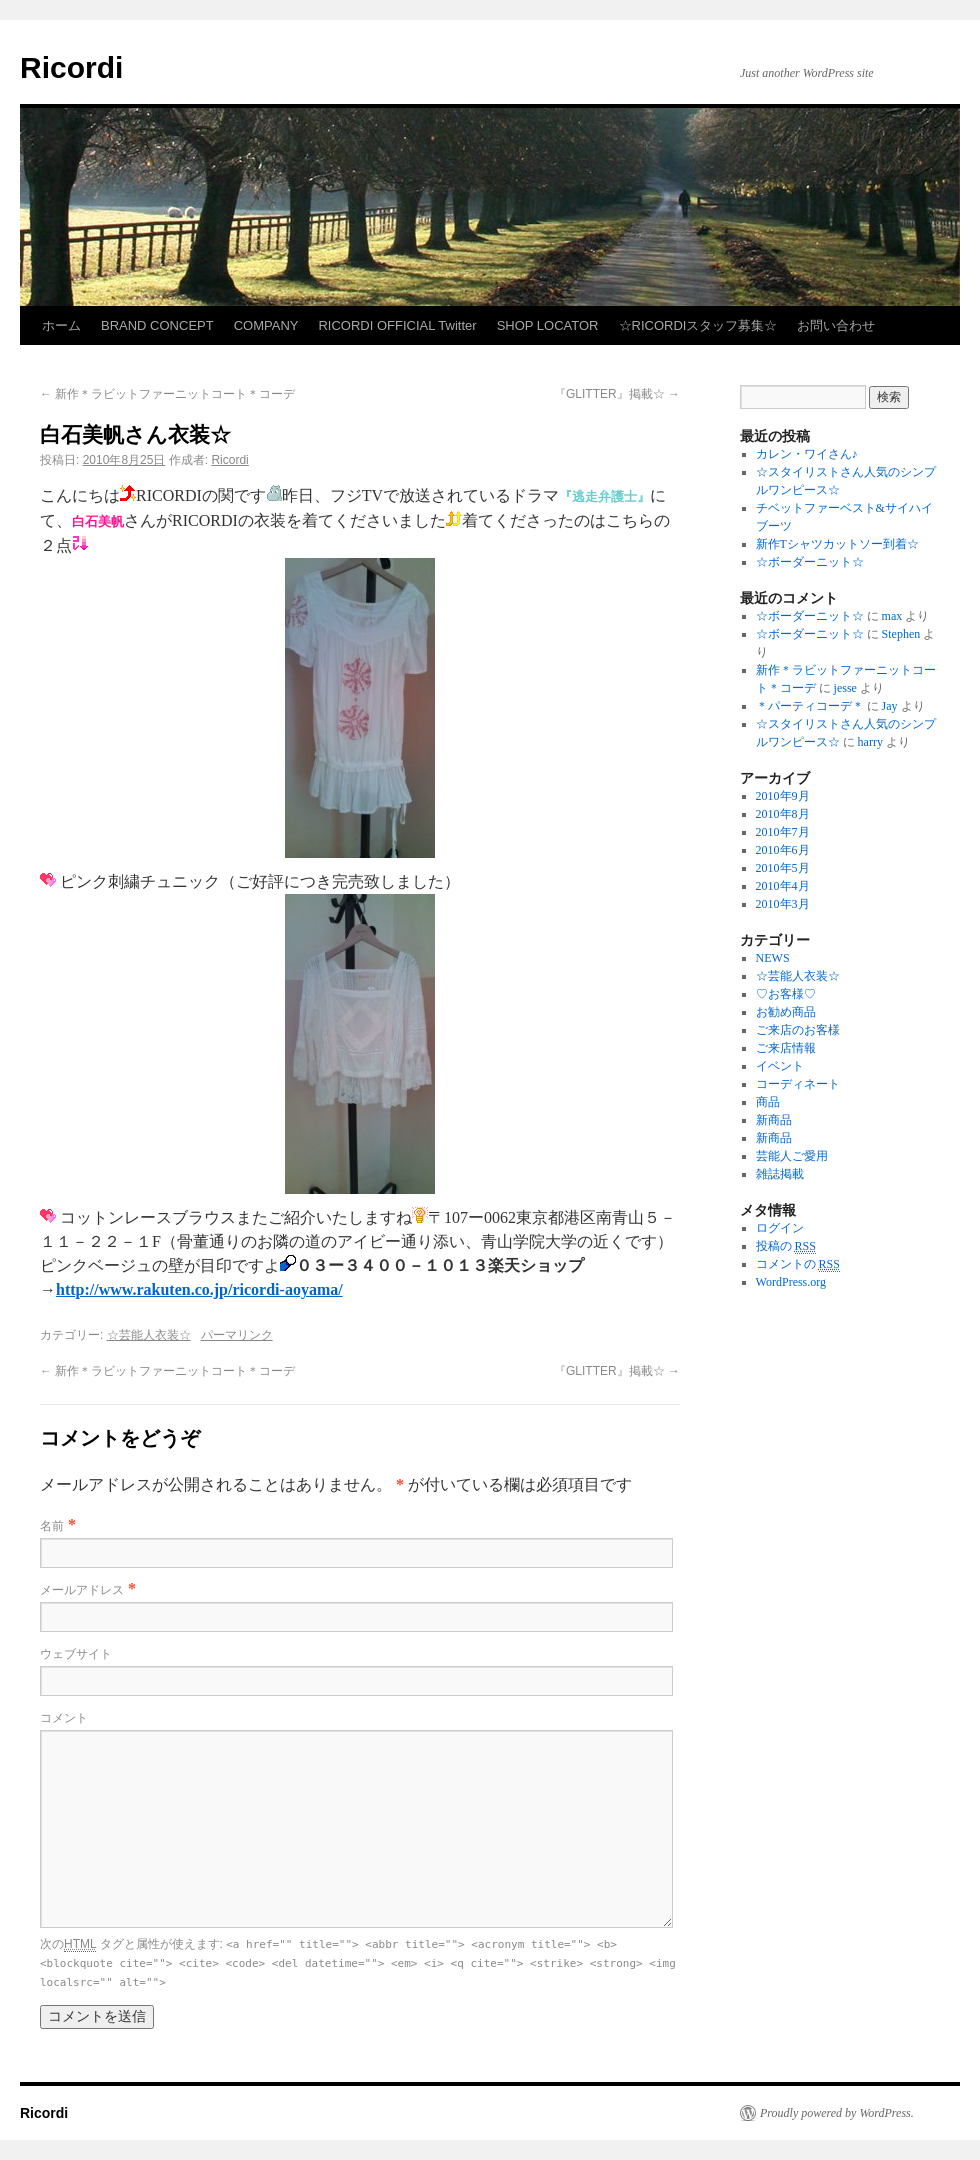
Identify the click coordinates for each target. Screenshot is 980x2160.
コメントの (798, 1264)
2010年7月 (783, 832)
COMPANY (266, 325)
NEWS (773, 958)
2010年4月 (783, 886)
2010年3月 (783, 904)
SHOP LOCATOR (548, 325)
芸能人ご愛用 (792, 1156)
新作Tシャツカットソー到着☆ (837, 544)
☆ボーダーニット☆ (810, 562)
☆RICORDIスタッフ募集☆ (698, 325)
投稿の (786, 1246)
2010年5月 (783, 868)
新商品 (774, 1120)
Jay (890, 706)
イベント (780, 1066)
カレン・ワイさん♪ (807, 454)
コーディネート (798, 1084)
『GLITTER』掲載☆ (617, 394)
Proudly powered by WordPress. (837, 2113)
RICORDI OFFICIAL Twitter (397, 325)
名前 (52, 1526)
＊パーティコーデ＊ (810, 706)
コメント (64, 1718)
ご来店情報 (786, 1048)
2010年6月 (783, 850)
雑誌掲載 (780, 1174)
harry (870, 742)
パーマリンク (237, 1335)
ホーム (61, 325)
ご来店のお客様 (798, 1030)
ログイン (780, 1228)
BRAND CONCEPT (157, 325)
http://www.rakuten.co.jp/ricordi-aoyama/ (199, 1289)
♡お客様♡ (786, 994)
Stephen (901, 634)
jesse (845, 688)
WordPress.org (791, 1282)
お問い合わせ (836, 325)
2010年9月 (783, 796)
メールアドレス (82, 1590)
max (892, 616)
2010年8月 (783, 814)
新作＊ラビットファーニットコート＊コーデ (167, 394)
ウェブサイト (76, 1654)
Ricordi (71, 67)
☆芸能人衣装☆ (149, 1335)
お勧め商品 (786, 1012)
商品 (768, 1102)
